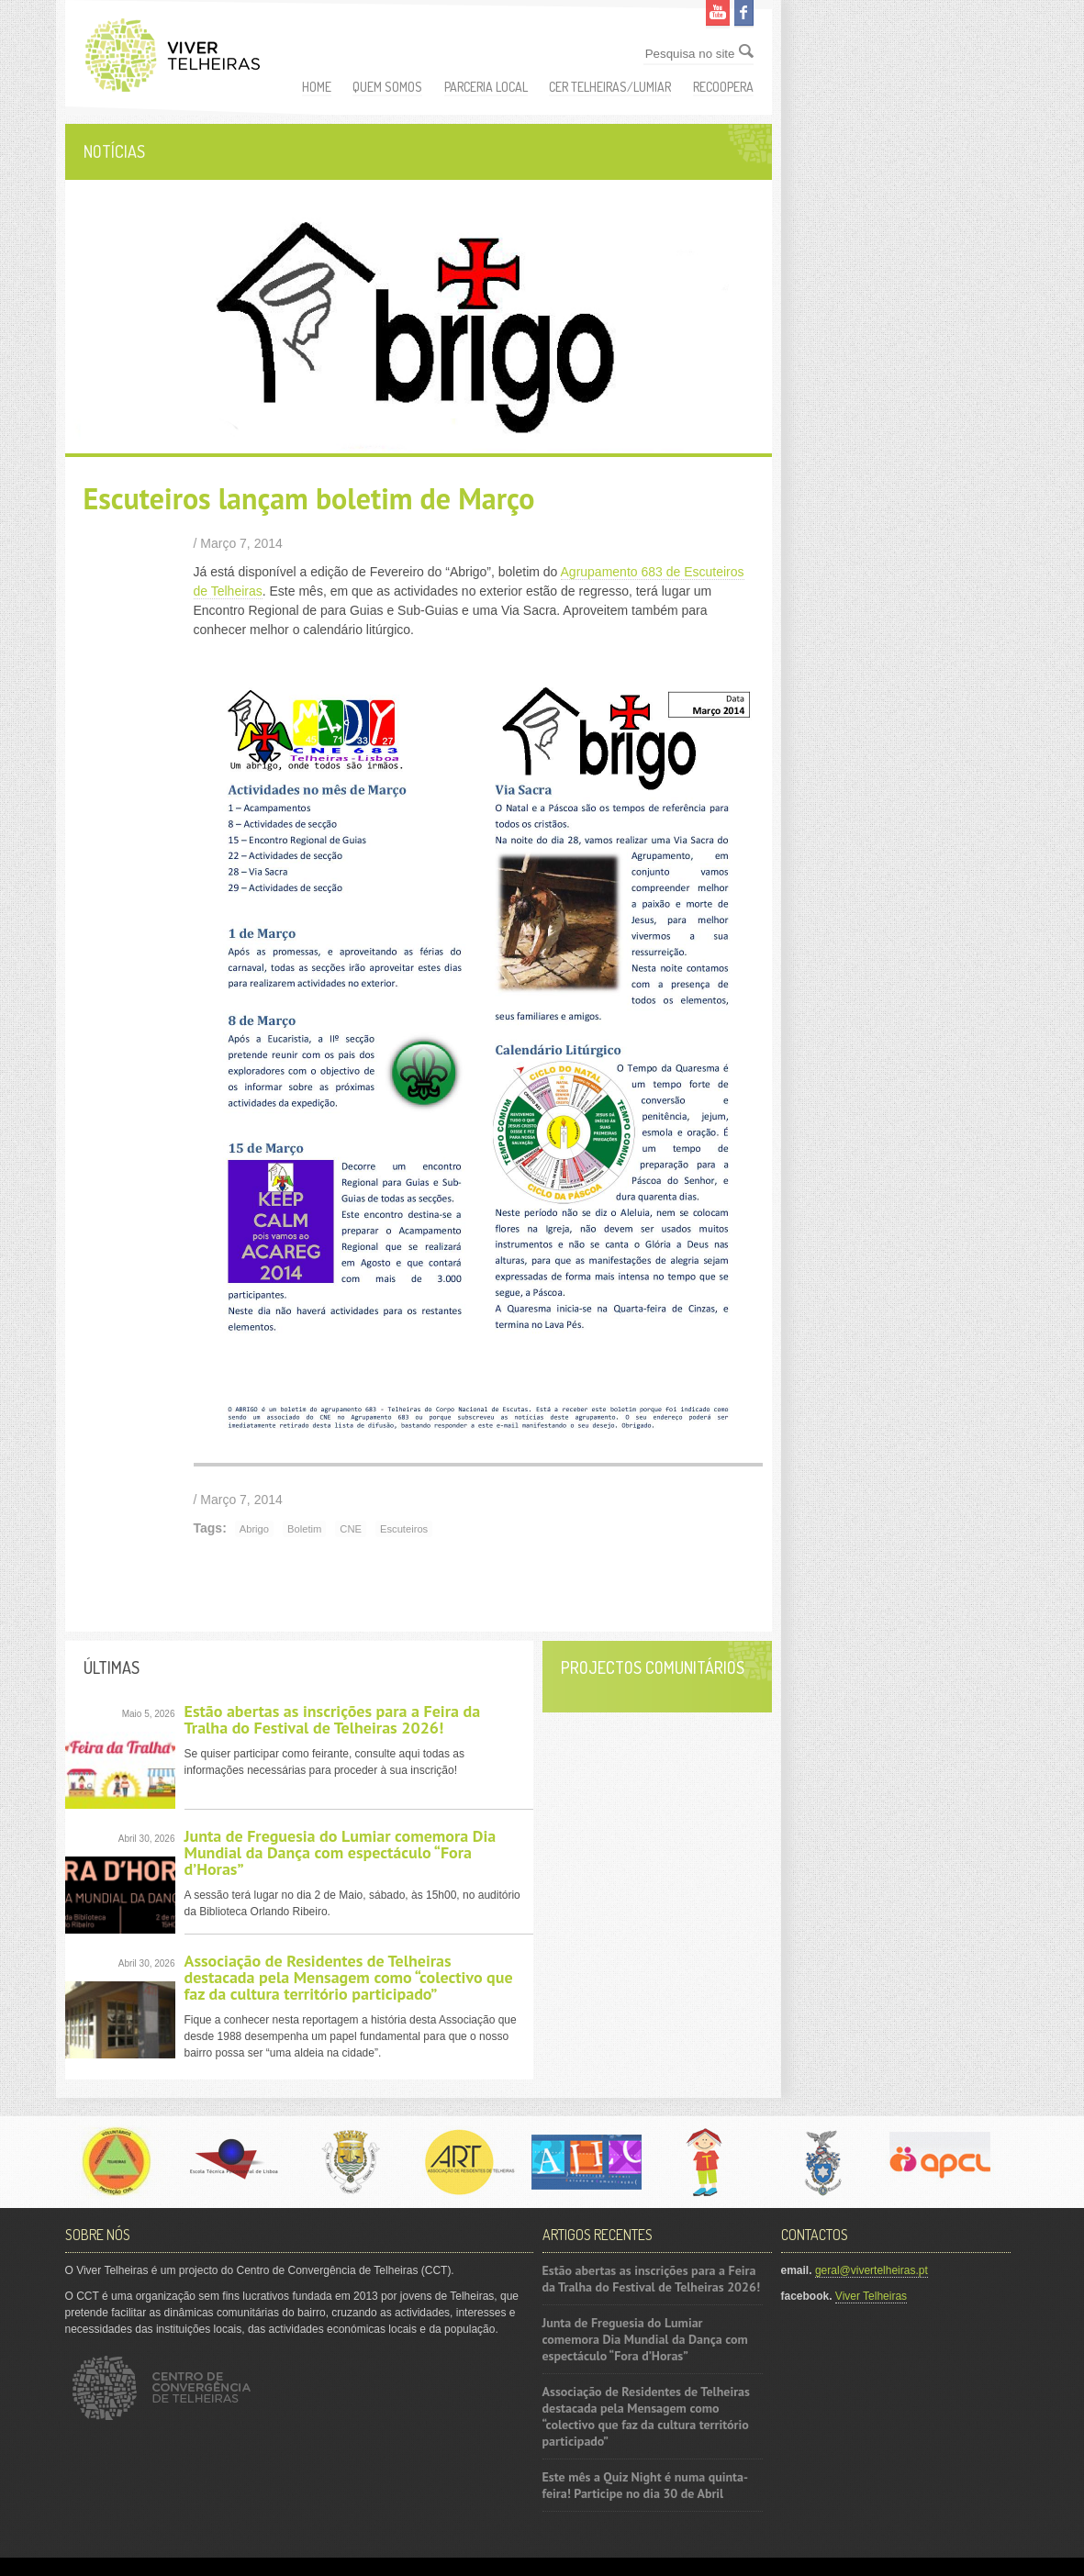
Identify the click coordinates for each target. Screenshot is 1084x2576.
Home (316, 87)
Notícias (114, 151)
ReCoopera (723, 87)
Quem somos (387, 87)
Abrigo (254, 1528)
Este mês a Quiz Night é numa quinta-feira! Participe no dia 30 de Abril (645, 2485)
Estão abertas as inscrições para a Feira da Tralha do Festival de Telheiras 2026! (332, 1719)
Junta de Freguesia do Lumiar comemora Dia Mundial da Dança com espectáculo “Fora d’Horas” (340, 1852)
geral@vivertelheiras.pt (871, 2270)
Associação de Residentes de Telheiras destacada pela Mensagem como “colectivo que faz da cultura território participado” (348, 1977)
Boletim (304, 1528)
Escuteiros (404, 1528)
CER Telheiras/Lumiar (610, 87)
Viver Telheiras (871, 2296)
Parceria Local (486, 87)
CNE (351, 1528)
